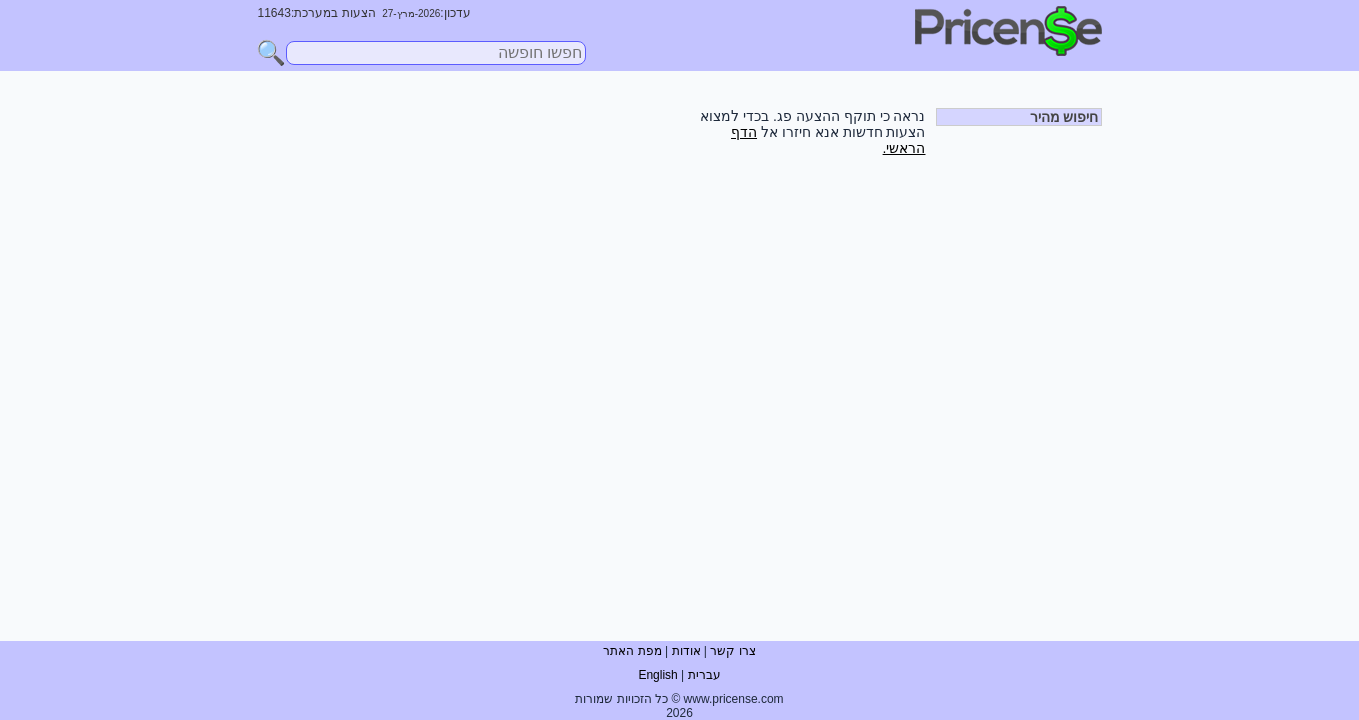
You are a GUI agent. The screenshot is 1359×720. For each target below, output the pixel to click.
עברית (704, 675)
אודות (686, 651)
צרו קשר (732, 651)
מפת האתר (632, 651)
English (657, 675)
